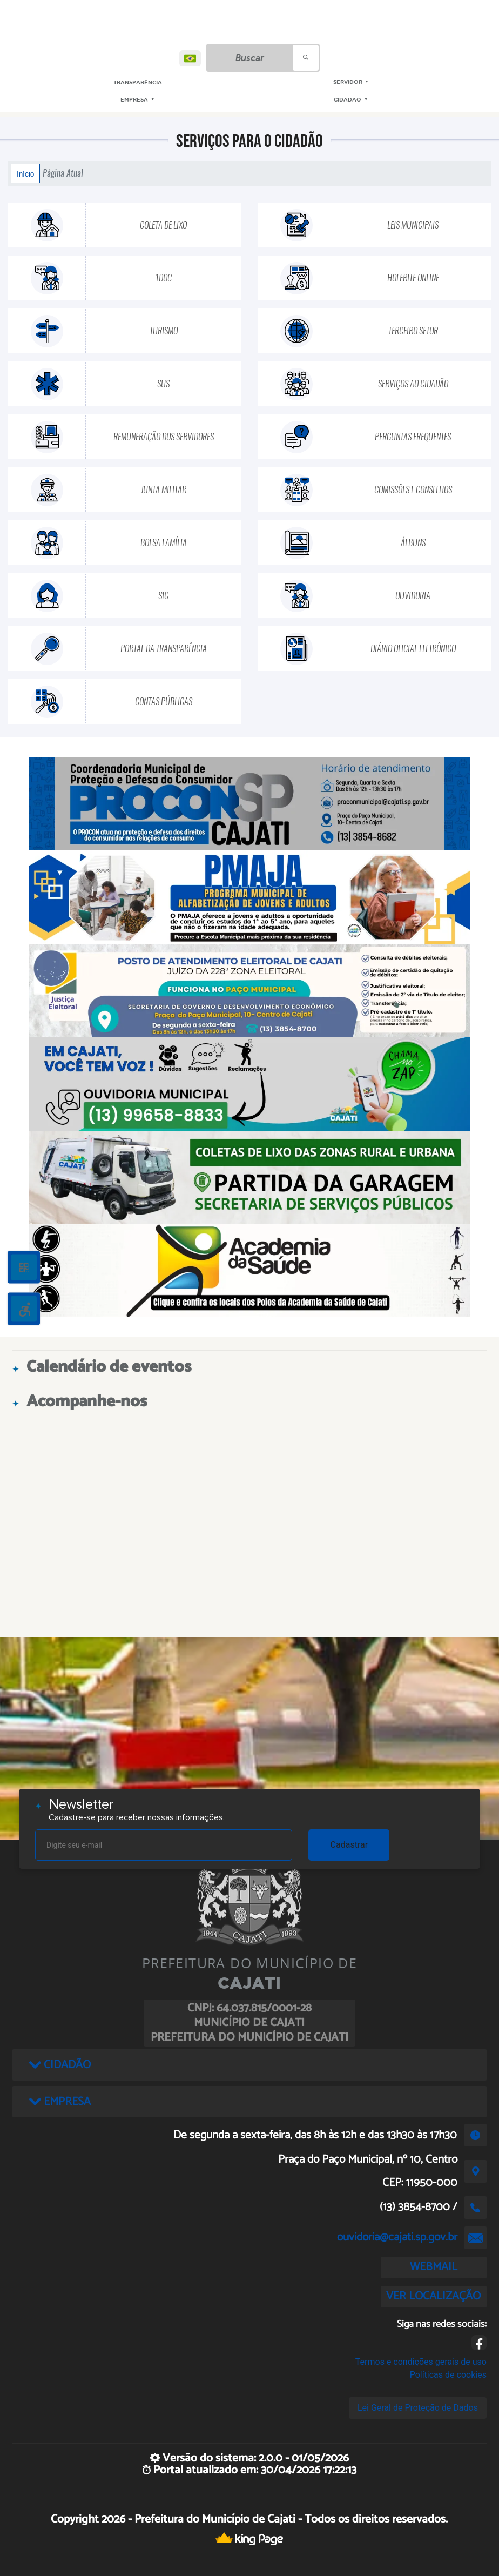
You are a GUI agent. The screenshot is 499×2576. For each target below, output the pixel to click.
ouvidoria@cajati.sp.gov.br (397, 2237)
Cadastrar (349, 1845)
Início (25, 173)
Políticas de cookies (448, 2375)
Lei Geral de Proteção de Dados (418, 2408)
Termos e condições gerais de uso (421, 2362)
